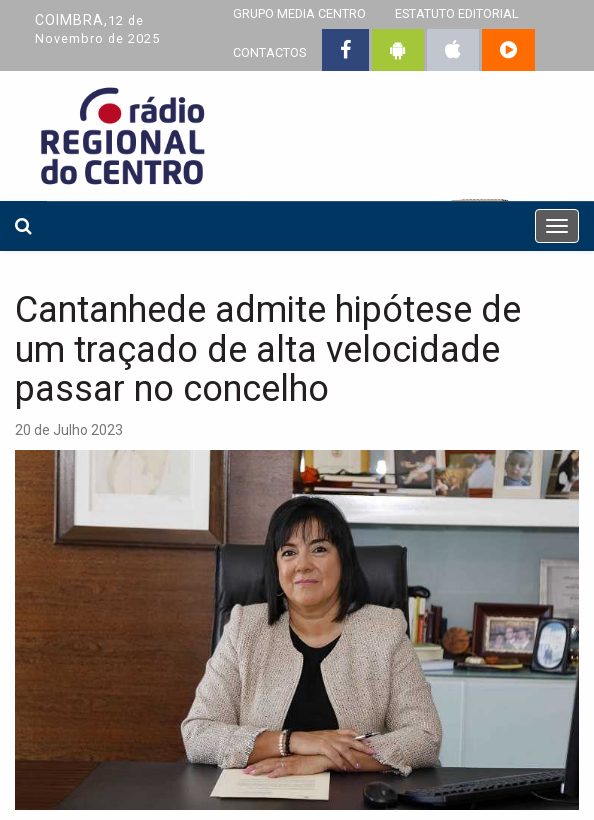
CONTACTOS (269, 52)
